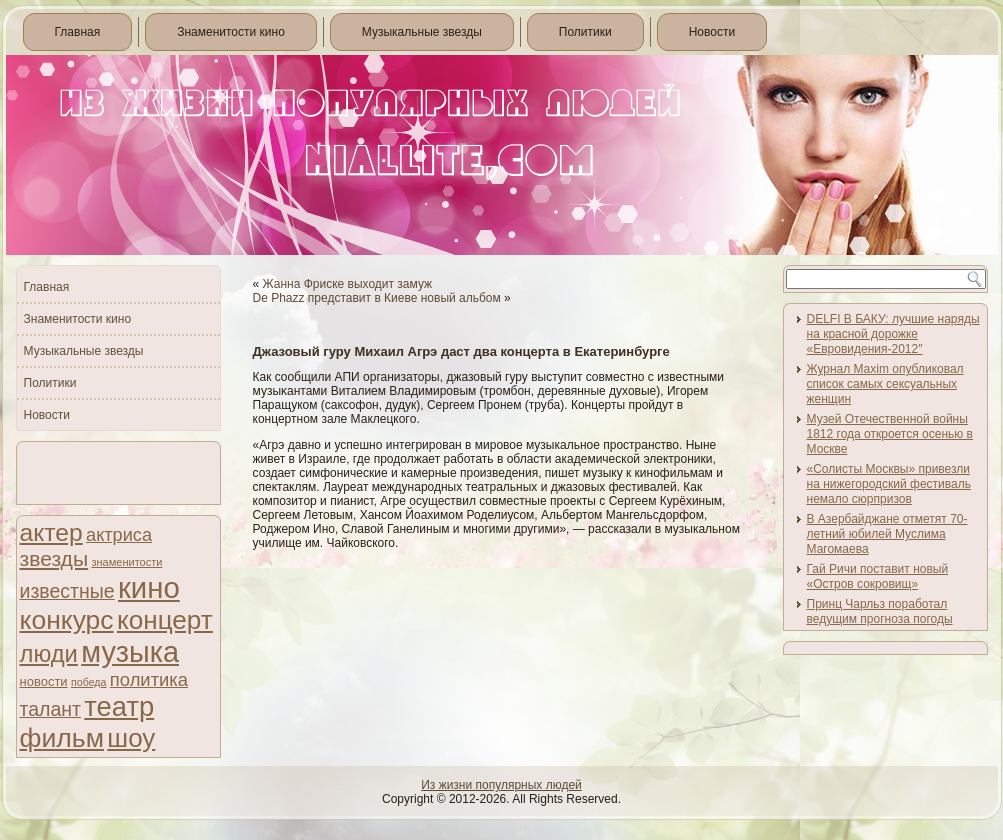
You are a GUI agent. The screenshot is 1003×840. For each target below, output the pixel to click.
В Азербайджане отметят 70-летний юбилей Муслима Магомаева (887, 534)
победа (89, 682)
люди (49, 653)
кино (149, 587)
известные (67, 591)
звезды (54, 558)
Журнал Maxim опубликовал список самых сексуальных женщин (885, 384)
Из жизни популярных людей (501, 785)
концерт (165, 620)
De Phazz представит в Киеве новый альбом (377, 298)
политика (149, 679)
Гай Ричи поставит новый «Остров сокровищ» (878, 576)
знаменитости (126, 562)
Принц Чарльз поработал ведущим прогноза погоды (880, 611)
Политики (585, 32)
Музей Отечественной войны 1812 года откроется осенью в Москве (890, 434)
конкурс (67, 620)
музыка (130, 652)
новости (44, 681)
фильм (62, 738)
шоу (131, 738)
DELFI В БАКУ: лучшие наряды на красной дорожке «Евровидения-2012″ (893, 334)
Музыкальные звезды (422, 32)
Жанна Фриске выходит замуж (348, 284)
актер (51, 532)
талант (50, 709)
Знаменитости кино (231, 32)
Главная (78, 32)
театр (119, 706)
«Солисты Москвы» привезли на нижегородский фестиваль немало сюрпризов (889, 484)
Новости (712, 32)
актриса (119, 535)
